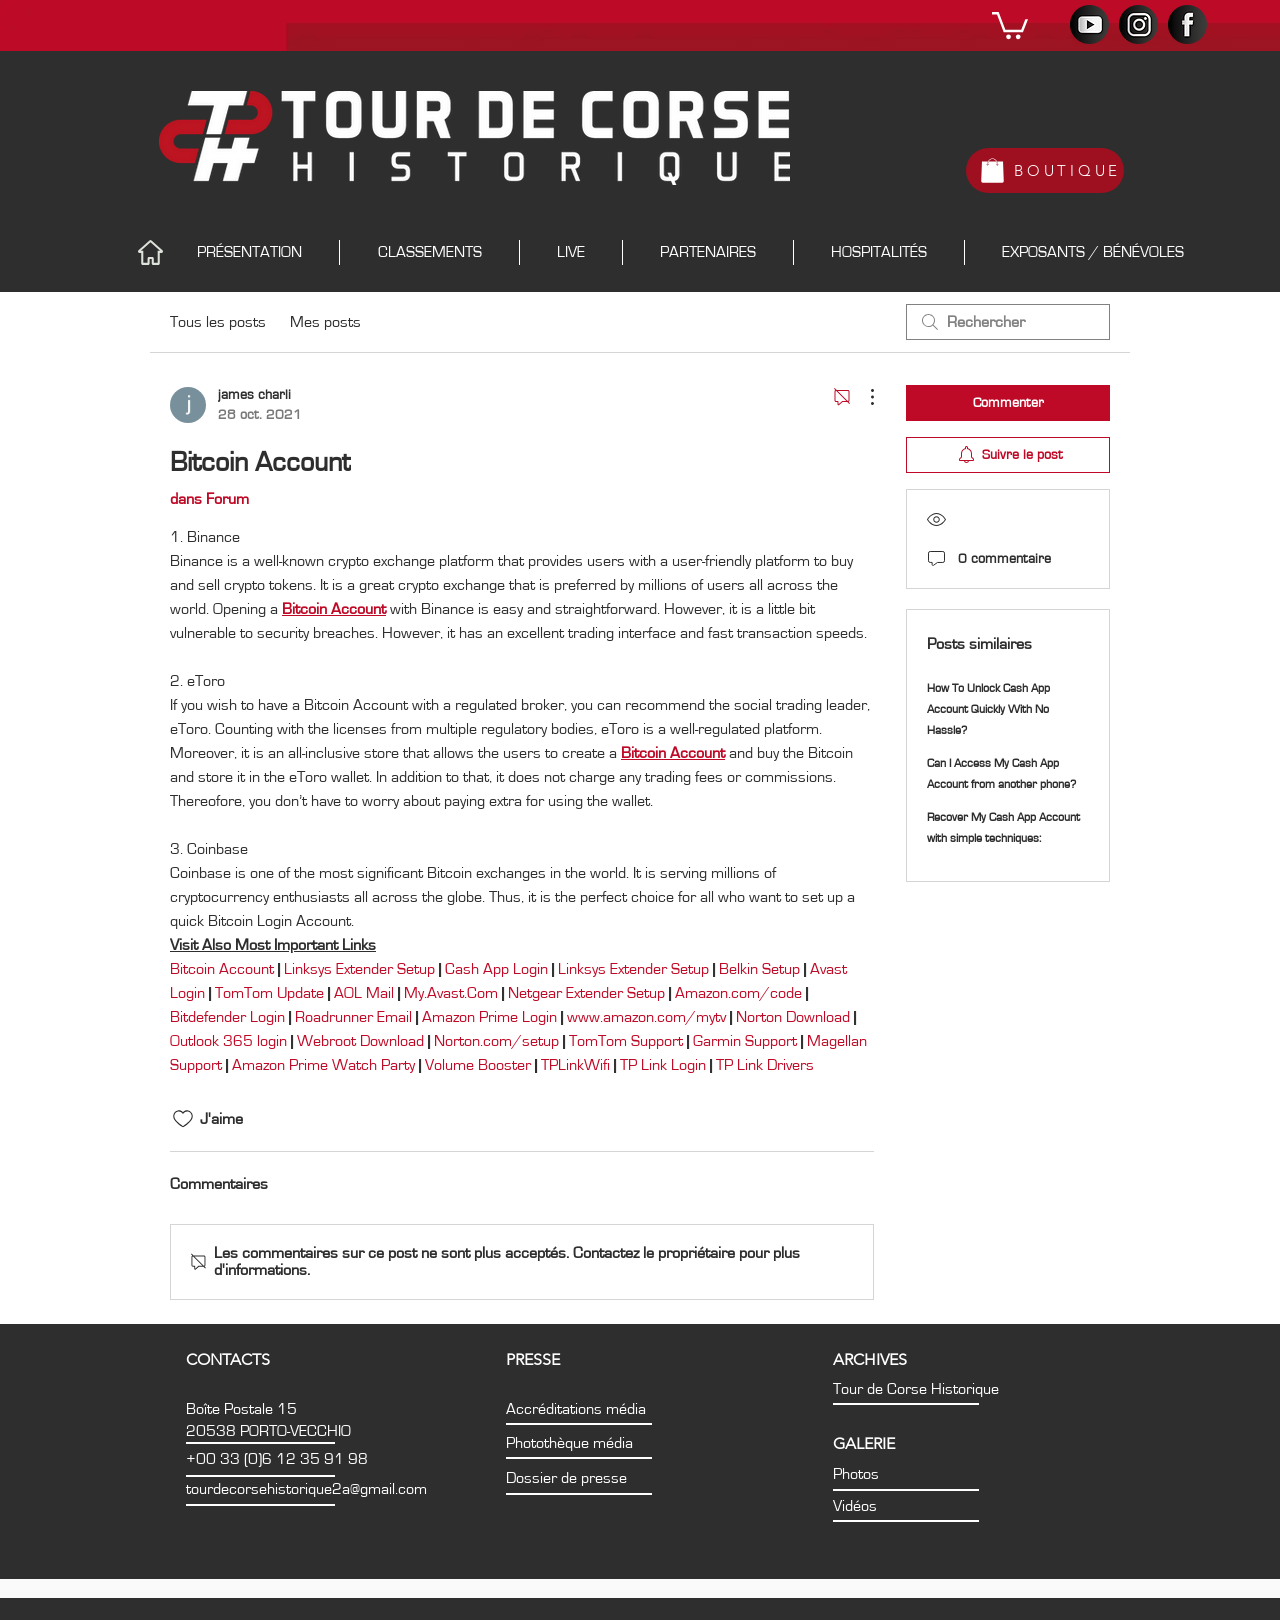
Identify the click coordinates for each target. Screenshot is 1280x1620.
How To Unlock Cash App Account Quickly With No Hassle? (988, 709)
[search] (1008, 322)
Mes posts (325, 322)
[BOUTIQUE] (1045, 170)
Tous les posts (218, 322)
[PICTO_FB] (1187, 24)
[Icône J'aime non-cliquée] (183, 1119)
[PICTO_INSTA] (1138, 24)
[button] (1010, 24)
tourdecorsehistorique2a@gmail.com (306, 1489)
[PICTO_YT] (1089, 24)
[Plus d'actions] (862, 397)
